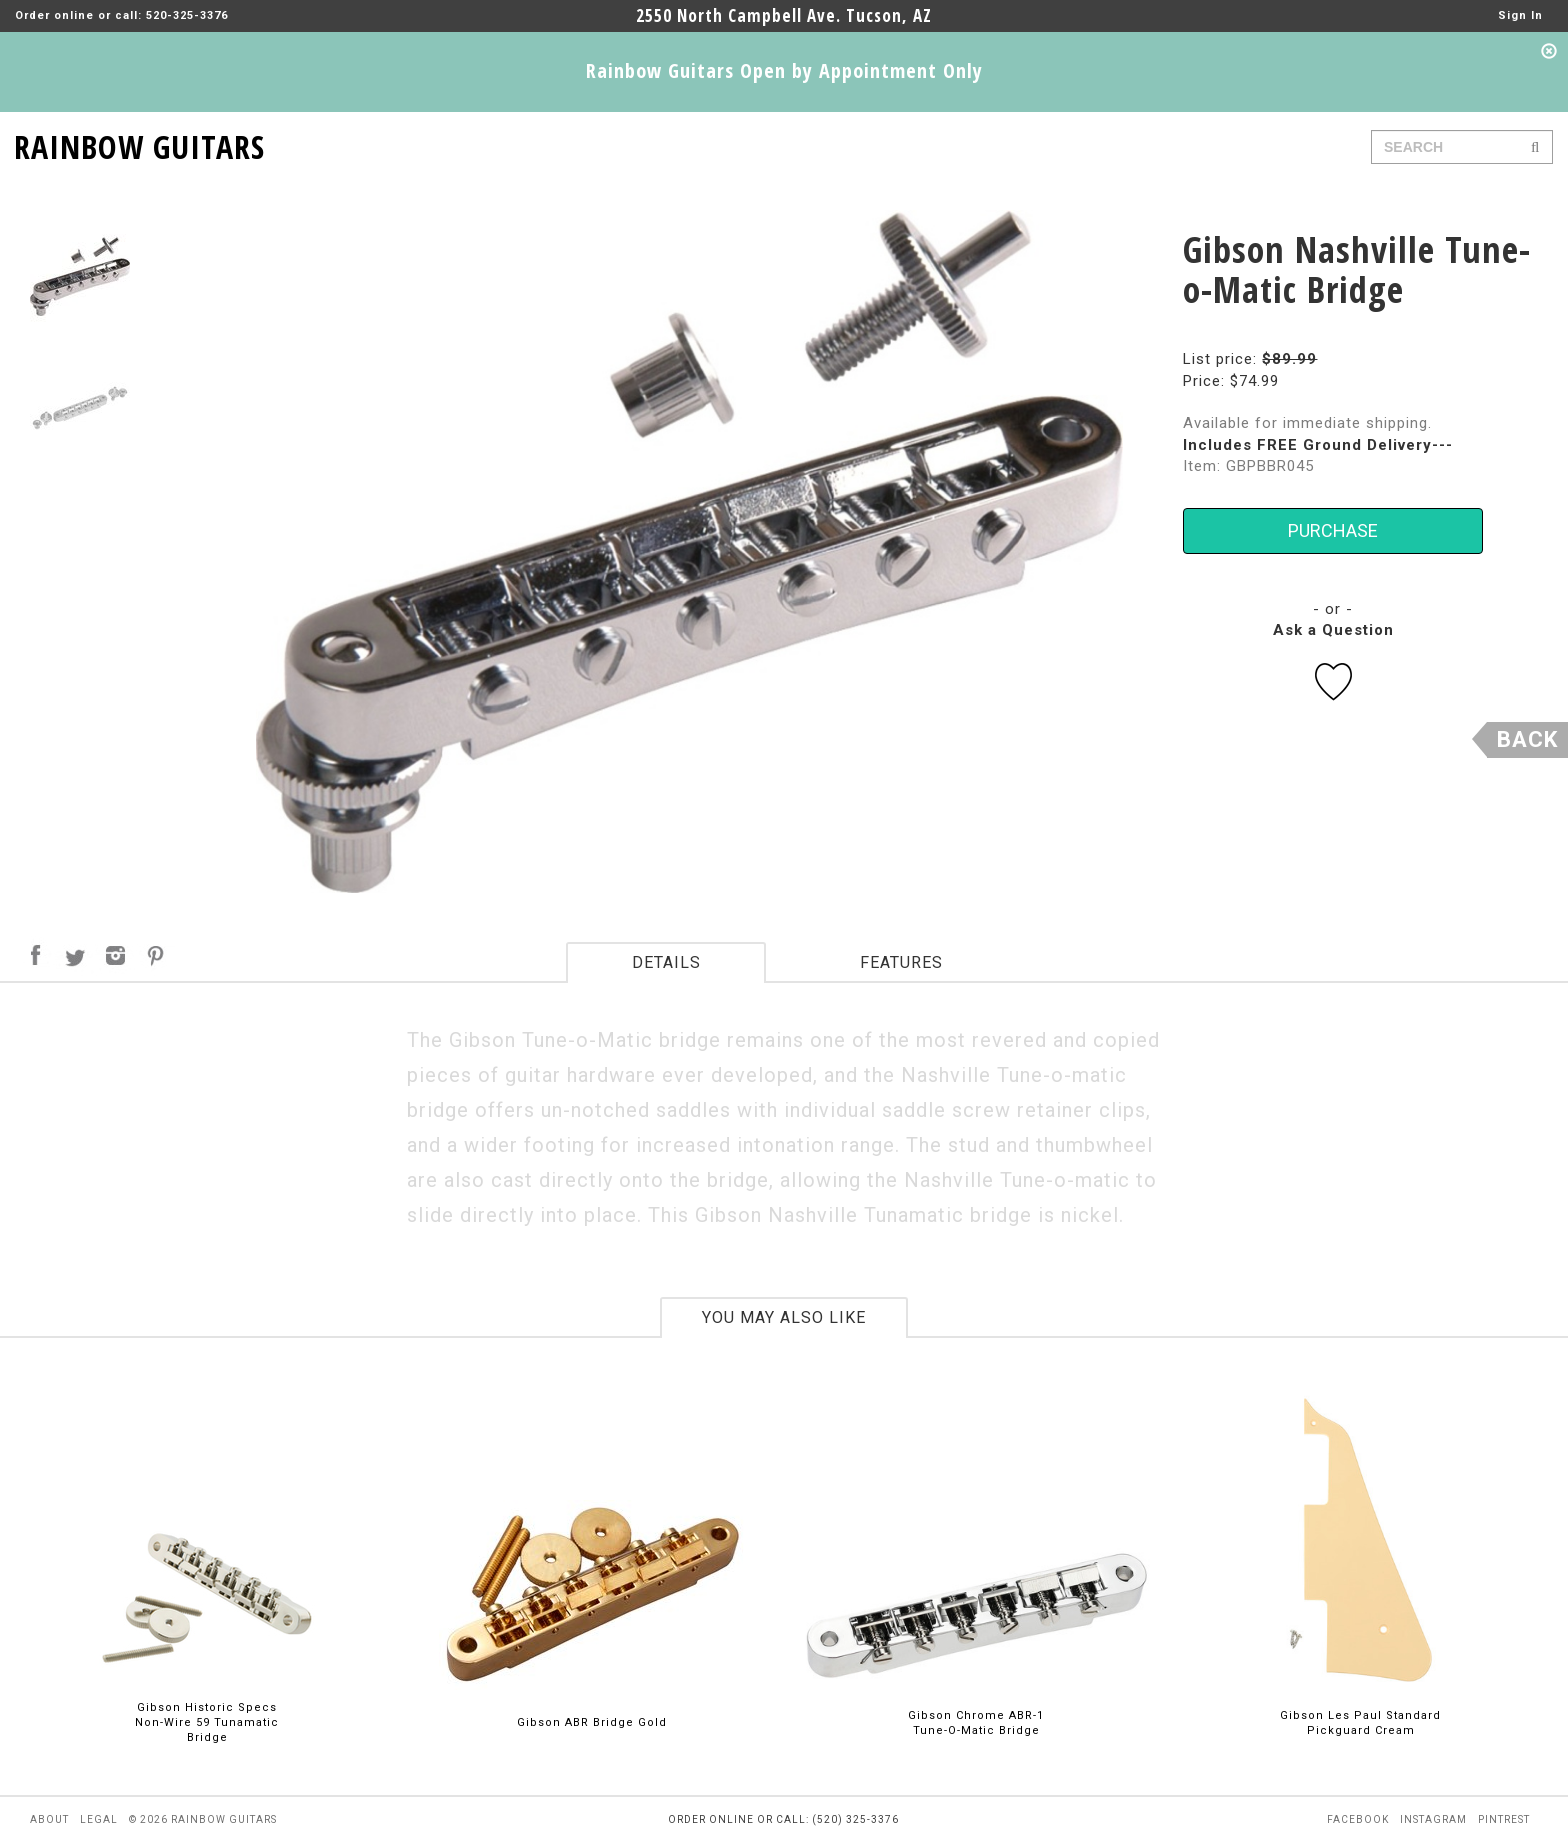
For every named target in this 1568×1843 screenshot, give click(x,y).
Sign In (1520, 15)
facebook (1358, 1819)
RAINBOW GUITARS (139, 143)
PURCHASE (1333, 530)
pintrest (1504, 1819)
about (49, 1819)
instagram (1433, 1819)
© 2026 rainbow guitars (203, 1819)
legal (99, 1819)
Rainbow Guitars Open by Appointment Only (784, 70)
